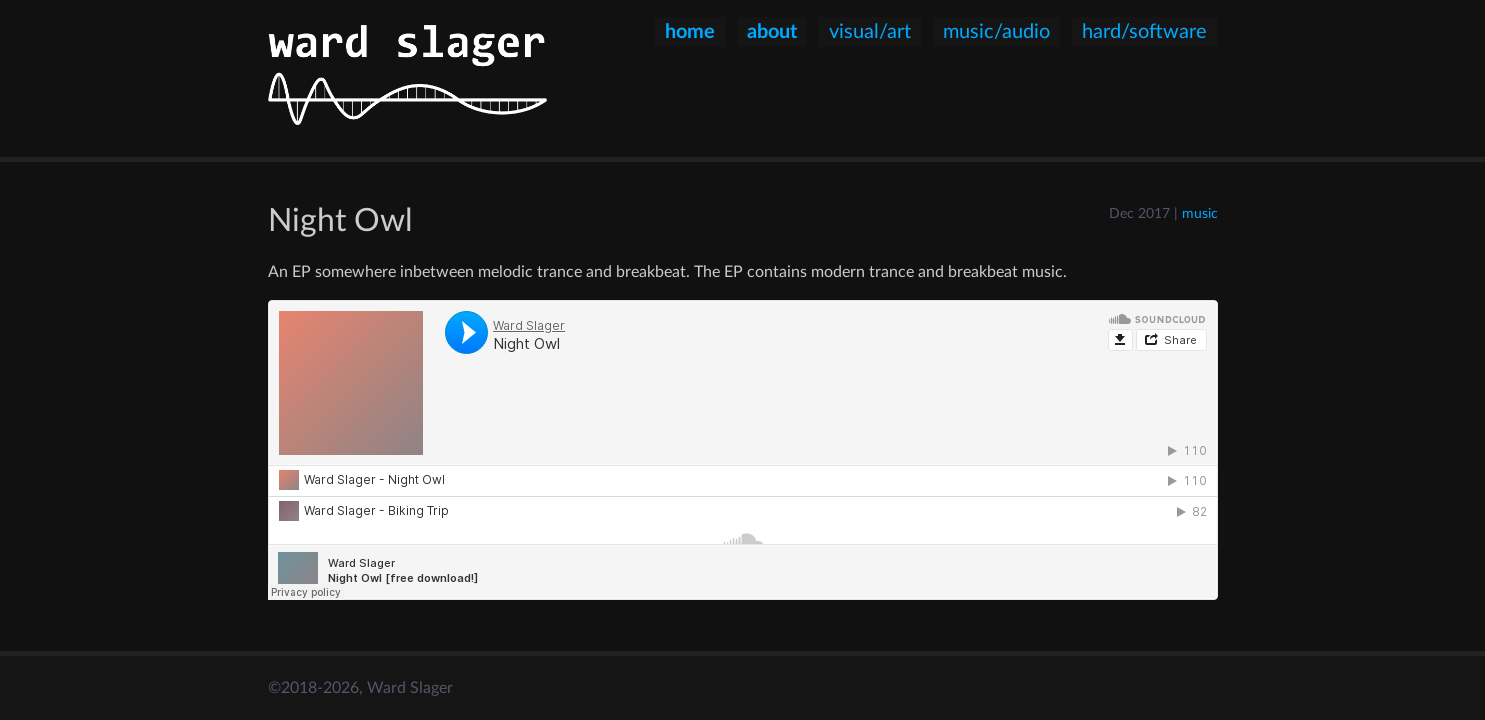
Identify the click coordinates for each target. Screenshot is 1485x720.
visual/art (870, 32)
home (690, 32)
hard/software (1144, 32)
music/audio (996, 32)
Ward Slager (410, 688)
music (1200, 213)
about (772, 32)
